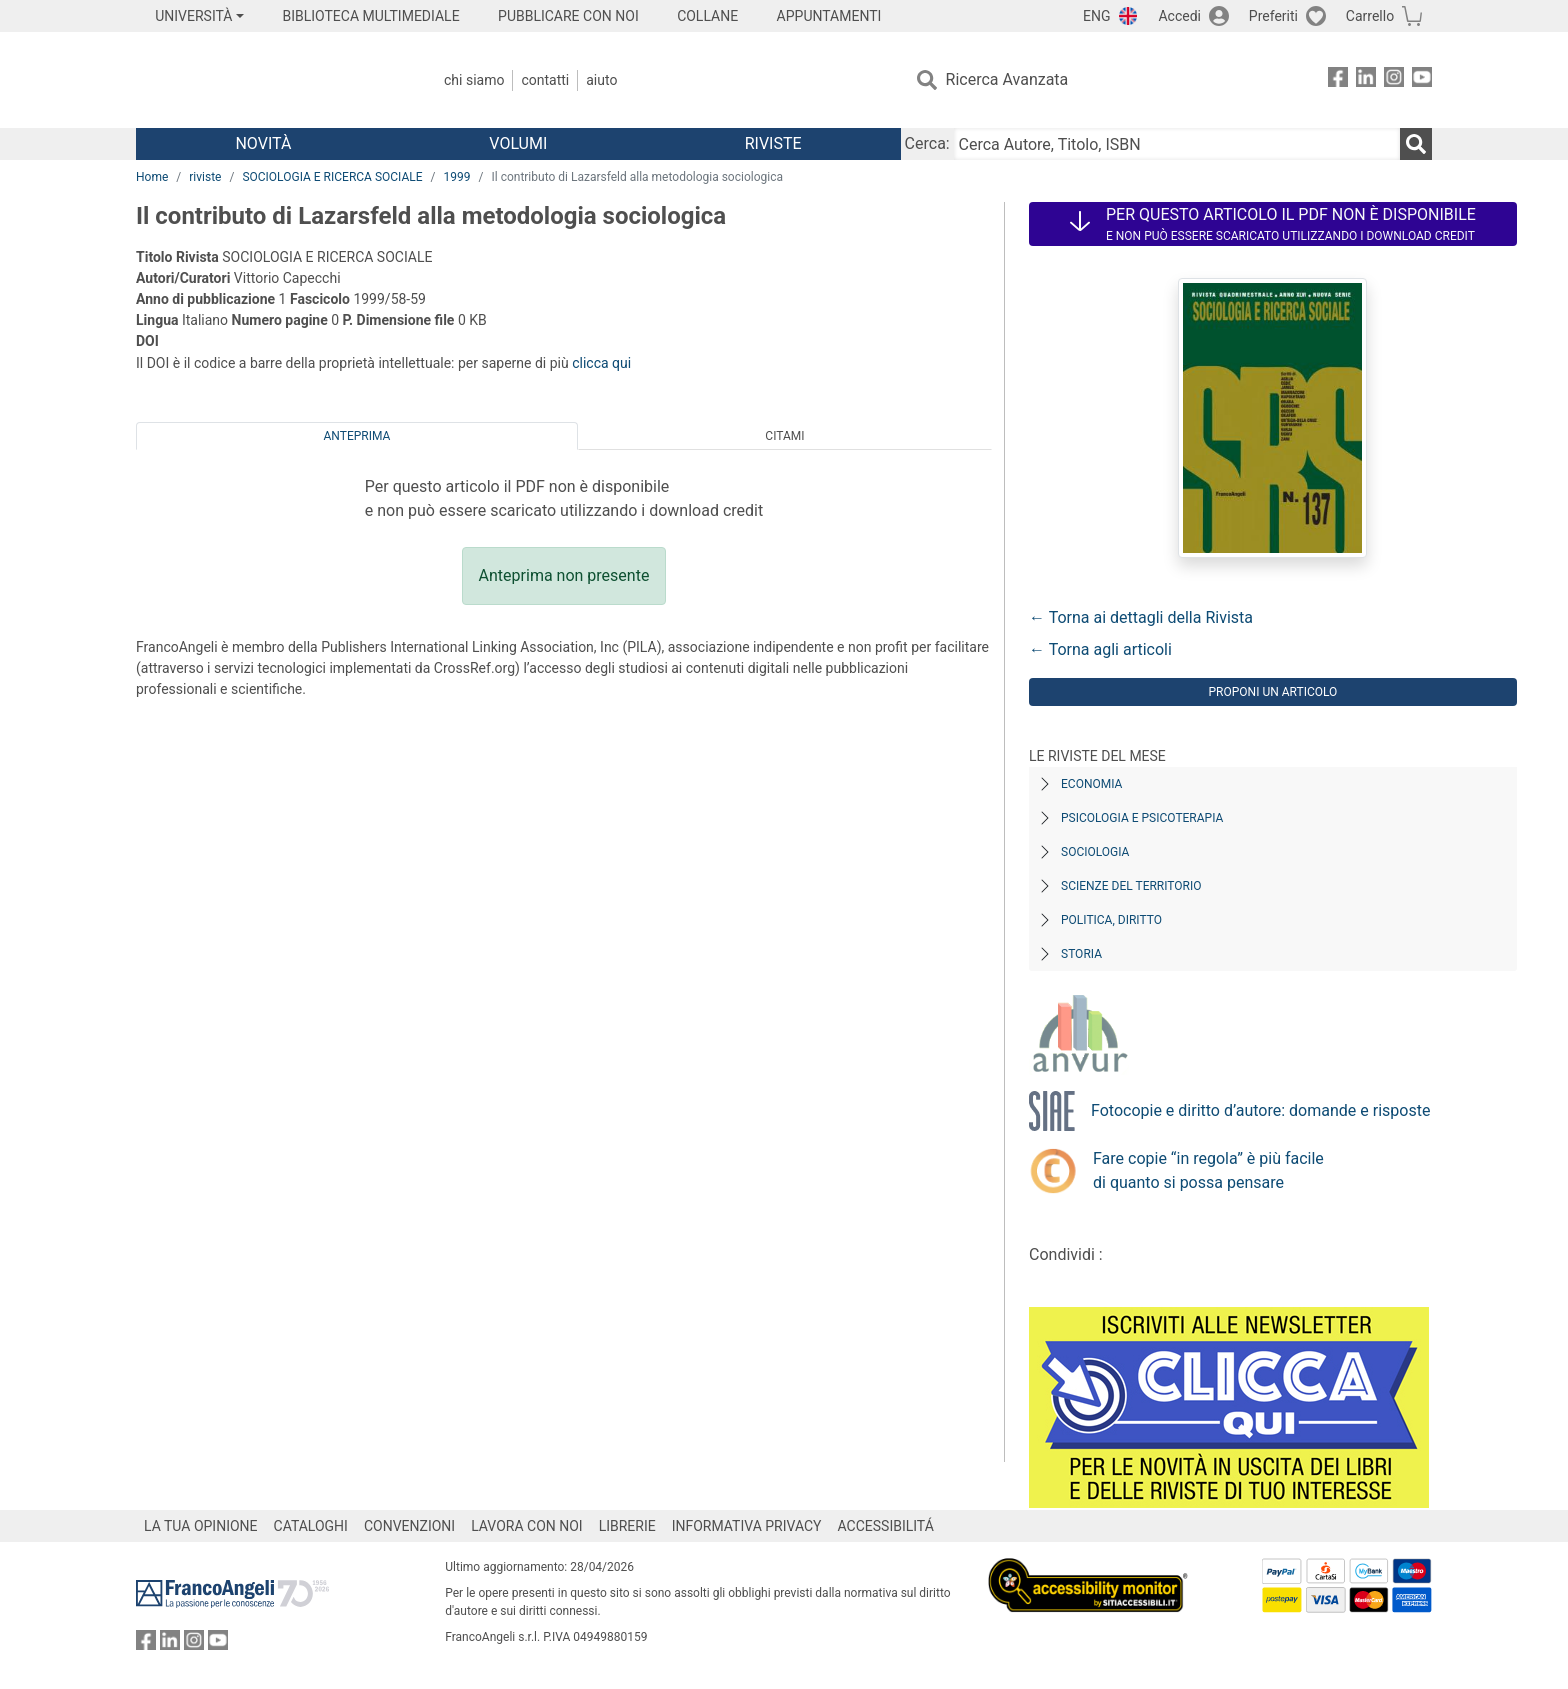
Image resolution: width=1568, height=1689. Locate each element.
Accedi (1179, 16)
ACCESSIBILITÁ (886, 1526)
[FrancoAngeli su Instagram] (1394, 80)
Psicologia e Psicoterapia (1142, 818)
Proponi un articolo (1273, 692)
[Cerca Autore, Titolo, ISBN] (1177, 144)
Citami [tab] (784, 436)
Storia (1081, 954)
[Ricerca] (1416, 144)
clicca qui (601, 363)
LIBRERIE (627, 1526)
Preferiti (1273, 16)
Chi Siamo (474, 80)
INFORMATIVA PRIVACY (747, 1526)
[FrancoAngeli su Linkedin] (1366, 80)
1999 (457, 177)
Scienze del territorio (1131, 886)
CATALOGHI (311, 1526)
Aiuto (601, 80)
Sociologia (1095, 852)
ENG (1096, 16)
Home (152, 177)
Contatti (545, 80)
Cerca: (927, 143)
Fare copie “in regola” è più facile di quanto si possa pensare (1208, 1170)
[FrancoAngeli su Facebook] (1338, 80)
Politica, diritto (1111, 920)
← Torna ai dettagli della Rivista (1141, 617)
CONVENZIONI (409, 1526)
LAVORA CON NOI (527, 1526)
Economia (1091, 784)
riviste (205, 177)
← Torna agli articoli (1100, 649)
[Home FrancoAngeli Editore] (268, 80)
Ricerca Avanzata (1007, 79)
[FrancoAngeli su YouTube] (1422, 80)
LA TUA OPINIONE (201, 1526)
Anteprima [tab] (357, 436)
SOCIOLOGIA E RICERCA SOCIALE (332, 177)
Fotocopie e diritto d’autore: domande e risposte (1260, 1110)
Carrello (1370, 16)
